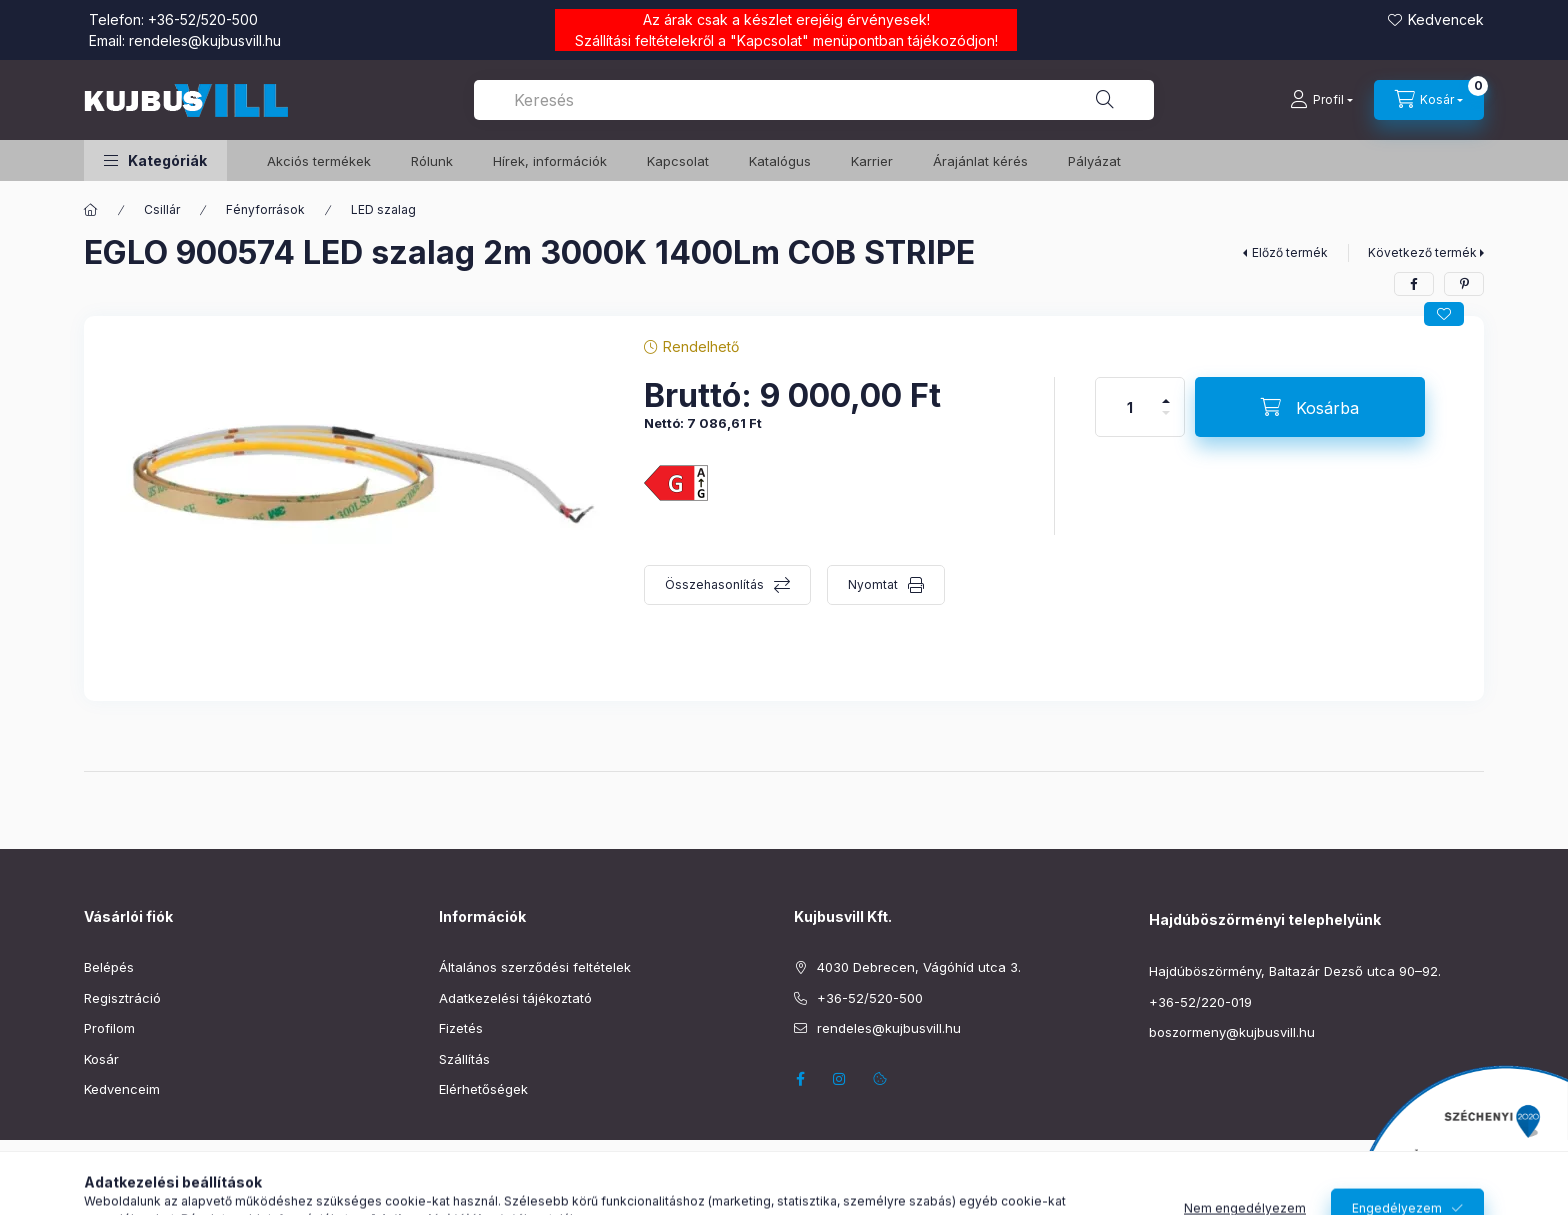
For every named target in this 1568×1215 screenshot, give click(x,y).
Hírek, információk (550, 161)
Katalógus (780, 161)
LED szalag (383, 209)
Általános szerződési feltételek (535, 967)
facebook (800, 1079)
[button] (155, 160)
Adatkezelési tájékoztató (515, 998)
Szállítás (464, 1059)
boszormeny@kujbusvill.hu (1232, 1032)
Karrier (872, 161)
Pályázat (1094, 161)
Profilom (109, 1028)
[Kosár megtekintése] (1429, 100)
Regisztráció (122, 998)
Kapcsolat (769, 40)
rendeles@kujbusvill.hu (205, 40)
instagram (840, 1079)
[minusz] (1166, 421)
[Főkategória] (91, 210)
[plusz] (1166, 392)
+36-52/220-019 (1200, 1002)
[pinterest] (1464, 284)
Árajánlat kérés (980, 161)
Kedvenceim (122, 1089)
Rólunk (432, 161)
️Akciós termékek (319, 161)
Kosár (101, 1059)
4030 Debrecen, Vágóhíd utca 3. (919, 967)
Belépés (109, 967)
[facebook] (1414, 284)
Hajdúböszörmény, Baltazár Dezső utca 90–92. (1295, 971)
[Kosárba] (1310, 407)
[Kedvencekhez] (1444, 314)
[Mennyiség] (1130, 407)
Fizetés (461, 1028)
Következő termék (1422, 252)
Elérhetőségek (483, 1089)
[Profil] (1321, 100)
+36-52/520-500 (203, 19)
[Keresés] (1105, 100)
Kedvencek (1446, 19)
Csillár (162, 209)
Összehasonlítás (714, 584)
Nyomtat (873, 584)
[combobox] (814, 100)
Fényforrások (265, 209)
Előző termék (1290, 252)
